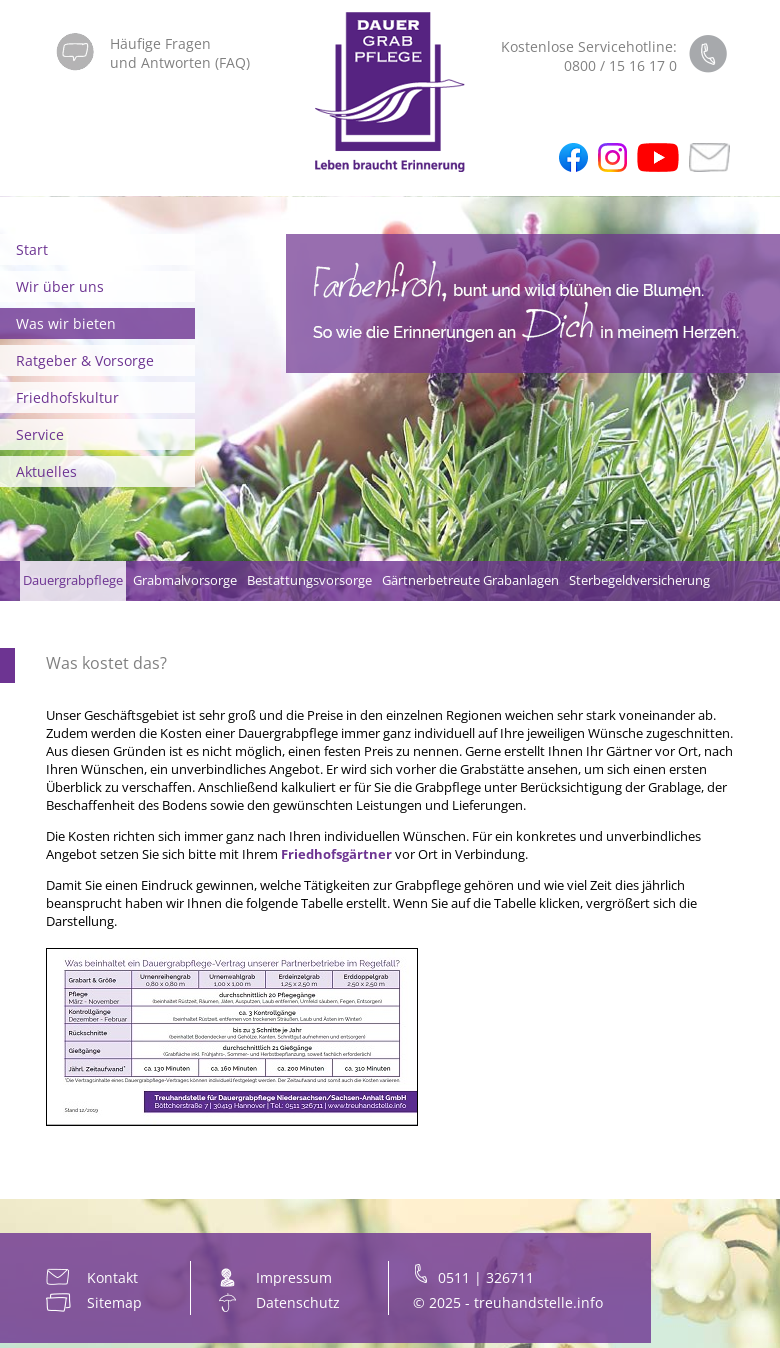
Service (40, 434)
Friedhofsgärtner (336, 854)
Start (32, 249)
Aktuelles (46, 471)
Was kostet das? (106, 663)
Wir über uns (60, 286)
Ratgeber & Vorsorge (85, 360)
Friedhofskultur (67, 397)
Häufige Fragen (160, 43)
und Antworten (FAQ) (180, 62)
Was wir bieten (66, 323)
